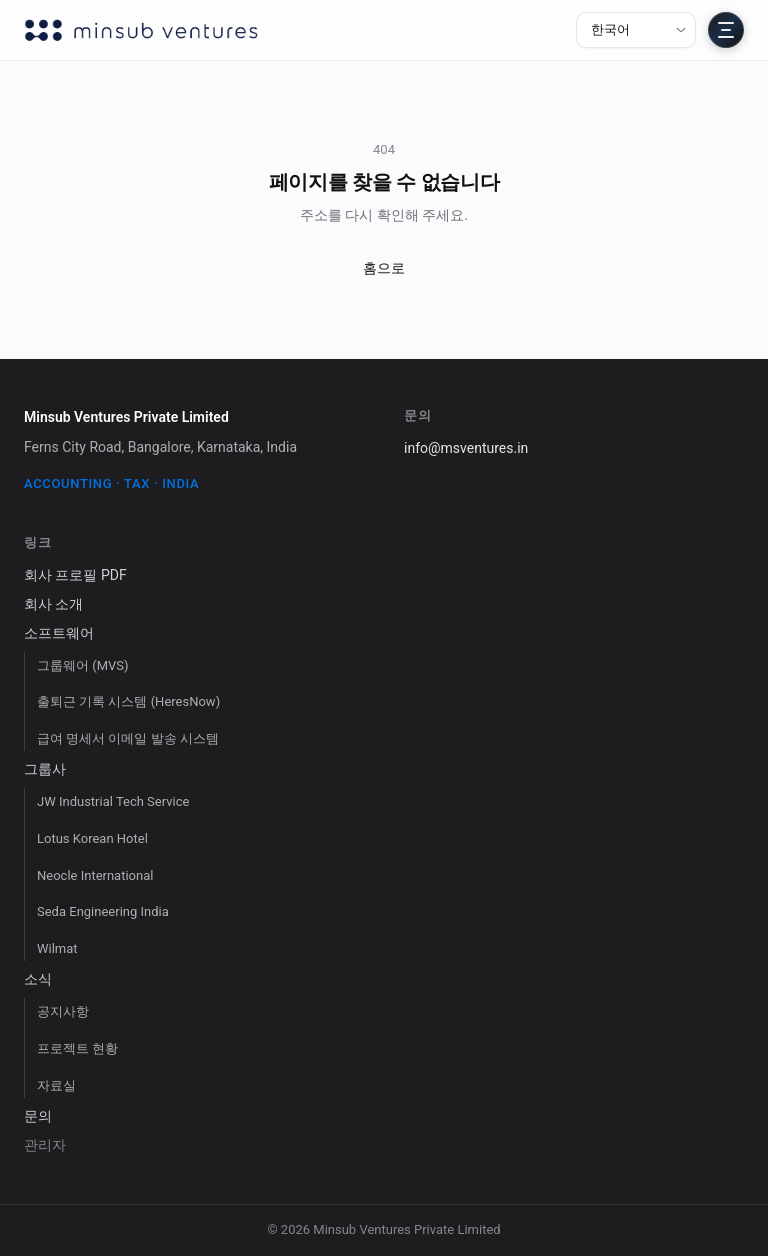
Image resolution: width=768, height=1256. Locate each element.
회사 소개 (53, 604)
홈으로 (384, 268)
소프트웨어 (59, 633)
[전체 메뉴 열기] (726, 30)
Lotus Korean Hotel (92, 838)
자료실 (56, 1085)
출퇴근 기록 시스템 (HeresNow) (128, 701)
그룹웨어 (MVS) (83, 665)
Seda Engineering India (103, 911)
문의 (38, 1116)
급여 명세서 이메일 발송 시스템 (128, 738)
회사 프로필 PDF (75, 575)
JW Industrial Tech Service (113, 801)
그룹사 (45, 769)
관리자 (45, 1145)
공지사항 (63, 1011)
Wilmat (57, 948)
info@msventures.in (466, 448)
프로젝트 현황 (77, 1048)
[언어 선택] (636, 30)
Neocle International (95, 875)
